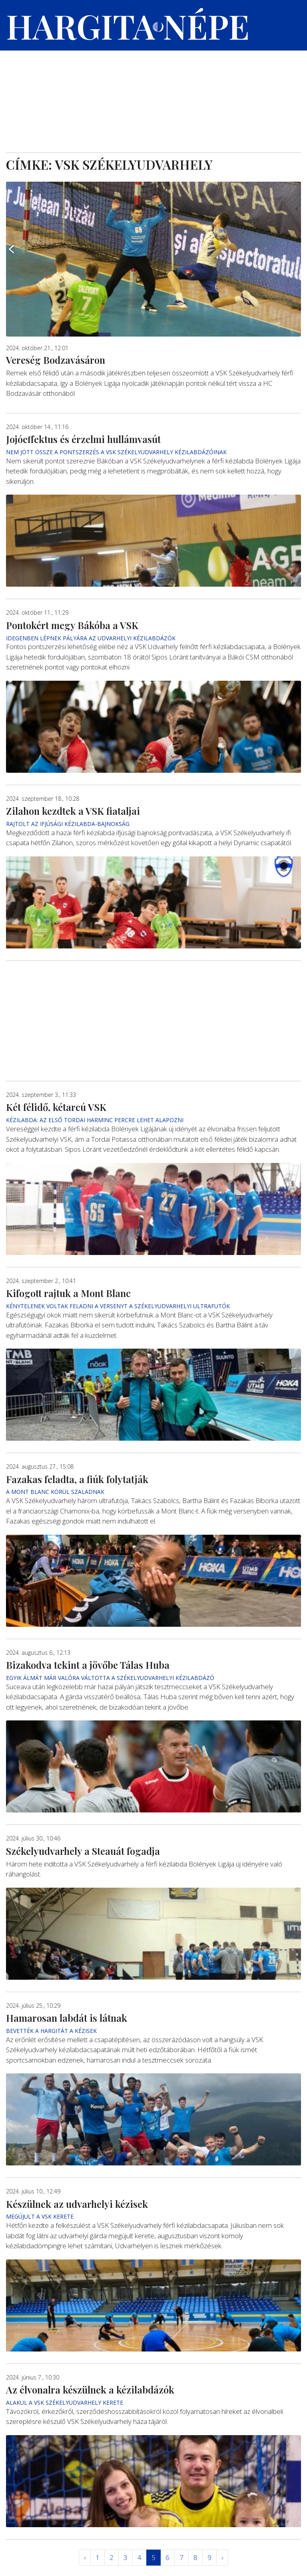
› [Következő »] (222, 2557)
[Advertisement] (153, 92)
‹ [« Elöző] (85, 2557)
